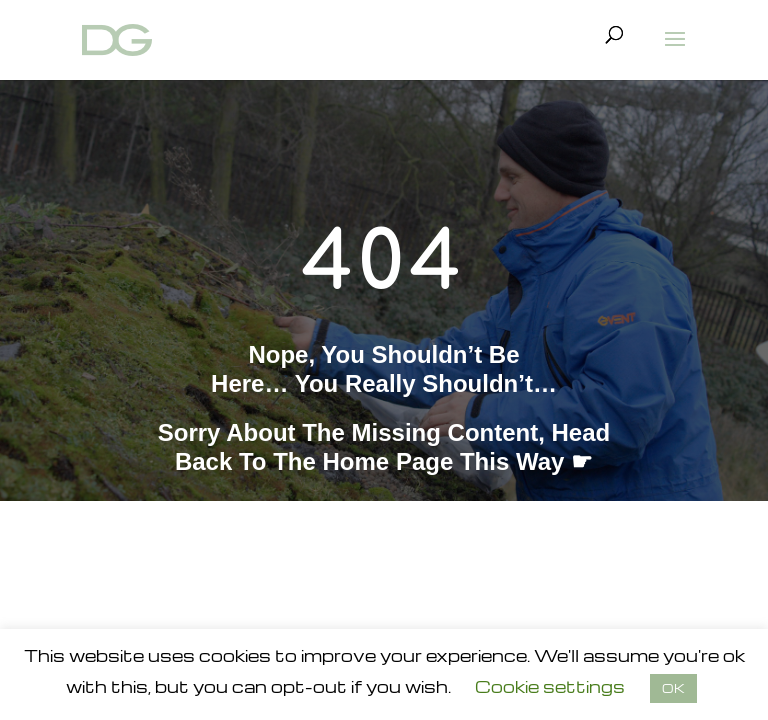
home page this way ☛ (458, 461)
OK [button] (673, 688)
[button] (675, 52)
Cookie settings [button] (550, 686)
